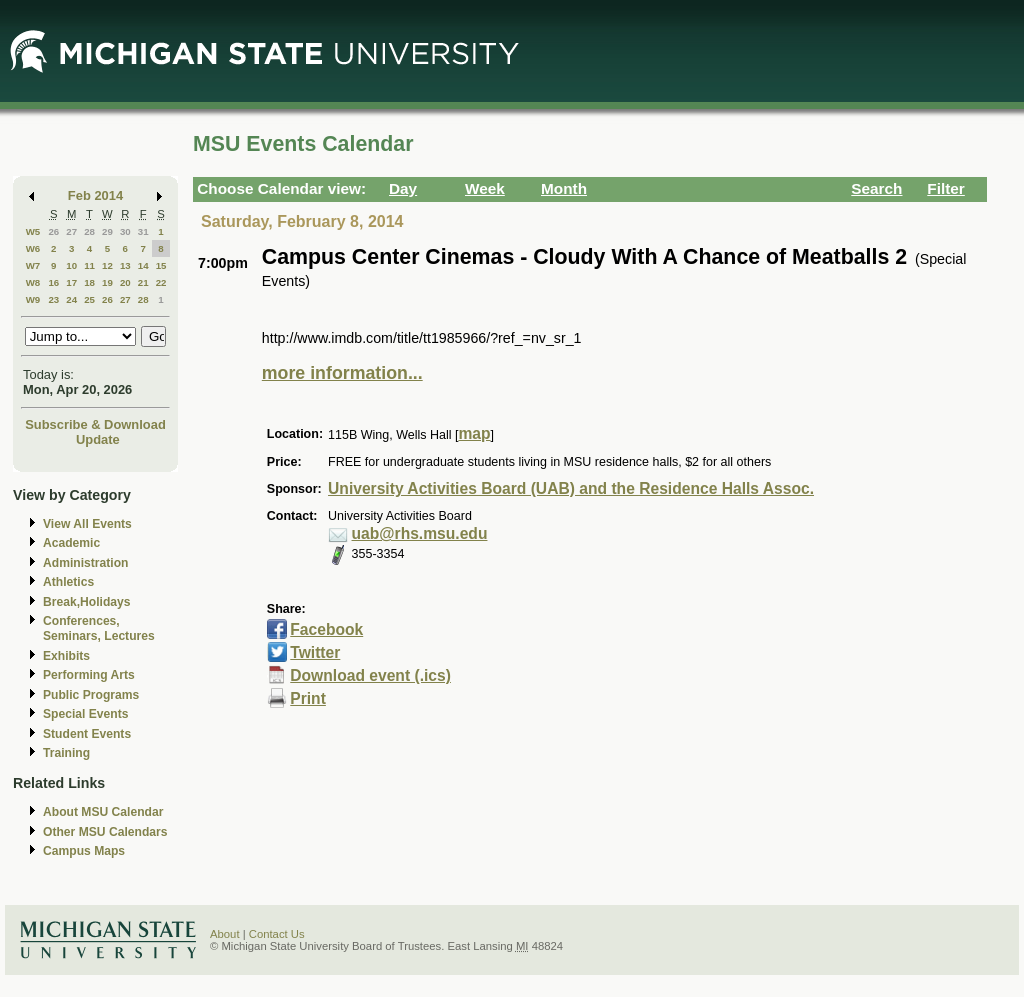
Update (98, 439)
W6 (33, 248)
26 (53, 231)
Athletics (68, 582)
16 (53, 282)
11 (89, 265)
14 (143, 265)
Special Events (85, 714)
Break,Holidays (87, 602)
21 (143, 282)
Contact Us (277, 934)
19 (107, 282)
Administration (85, 563)
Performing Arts (89, 675)
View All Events (87, 524)
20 (125, 282)
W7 (33, 265)
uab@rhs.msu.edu (420, 533)
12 (107, 265)
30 (125, 231)
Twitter (315, 652)
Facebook (326, 629)
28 (89, 231)
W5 (33, 231)
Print (308, 698)
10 (71, 265)
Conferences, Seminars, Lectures (99, 628)
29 (107, 231)
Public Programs (91, 695)
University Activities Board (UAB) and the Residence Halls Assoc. (571, 488)
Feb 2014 (95, 195)
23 (53, 299)
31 (143, 231)
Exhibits (66, 656)
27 (71, 231)
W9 (33, 299)
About (225, 934)
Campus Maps (84, 851)
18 (89, 282)
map (474, 433)
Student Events (87, 734)
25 (89, 299)
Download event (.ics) (370, 675)
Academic (71, 543)
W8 (33, 282)
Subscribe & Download (95, 424)
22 (161, 282)
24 (71, 299)
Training (66, 753)
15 (161, 265)
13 (125, 265)
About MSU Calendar (103, 812)
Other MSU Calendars (105, 832)
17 (71, 282)
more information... (342, 373)
